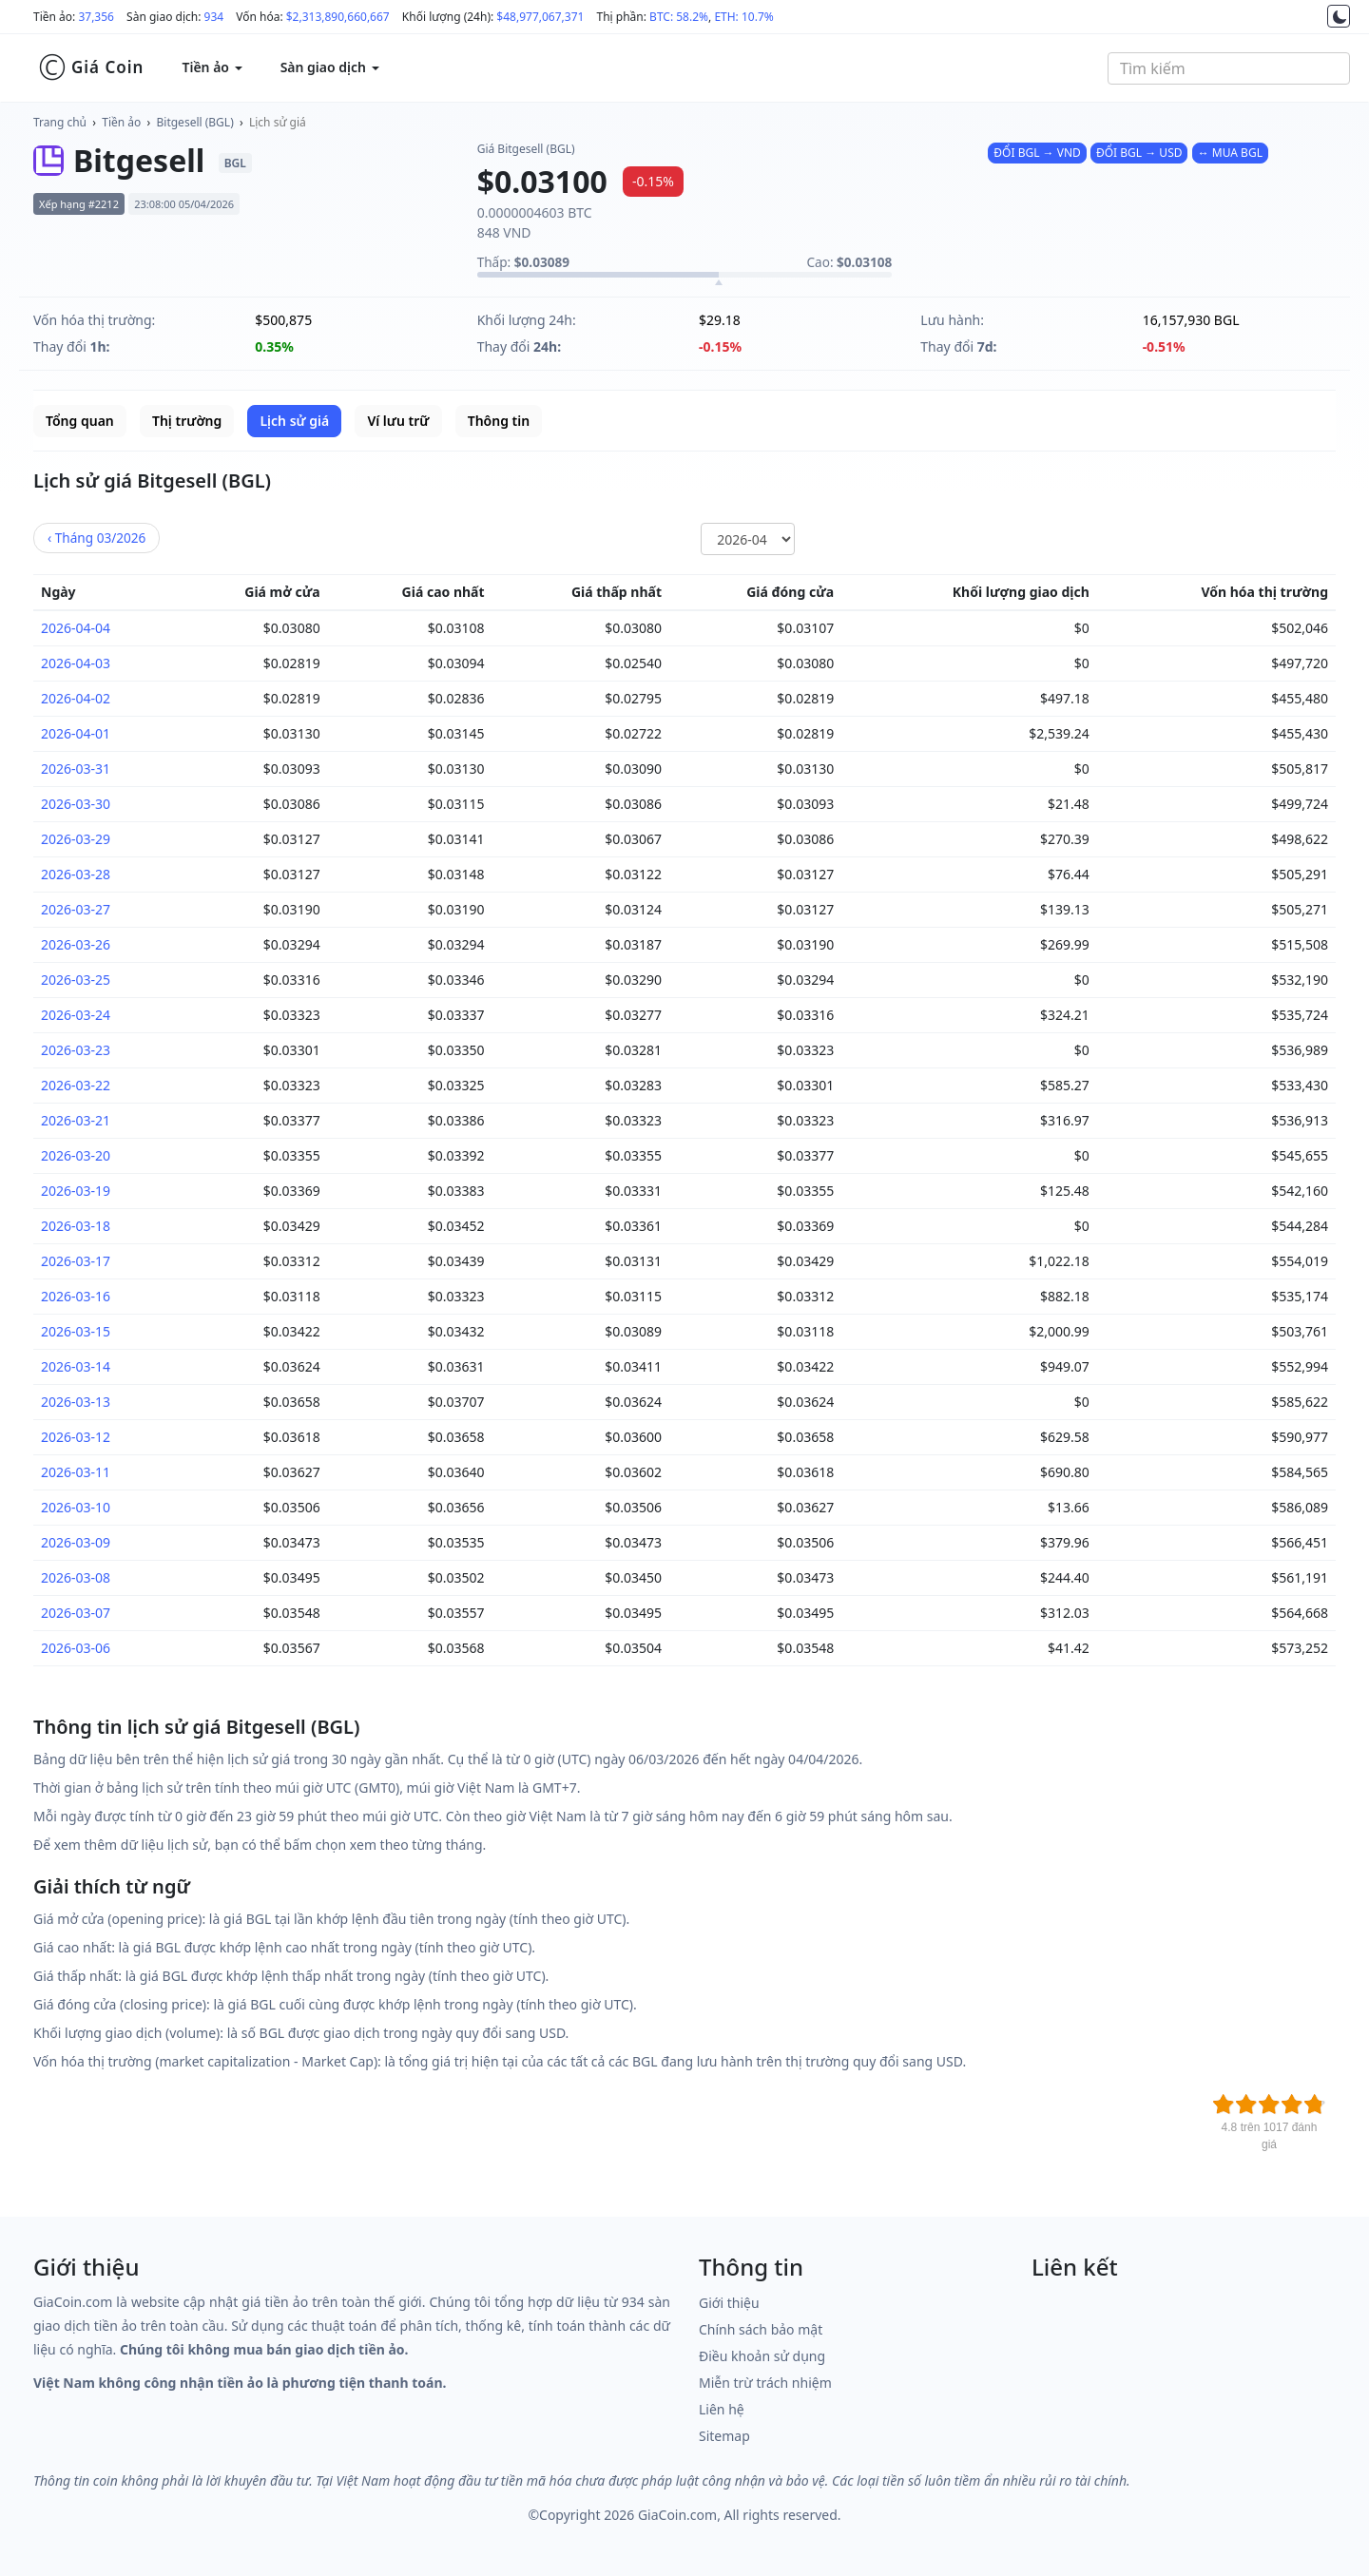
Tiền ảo (121, 122)
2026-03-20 (75, 1155)
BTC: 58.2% (678, 17)
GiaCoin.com (677, 2515)
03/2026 (96, 538)
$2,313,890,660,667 (338, 17)
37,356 (96, 17)
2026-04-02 (75, 698)
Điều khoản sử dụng (762, 2356)
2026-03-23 (75, 1050)
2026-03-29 (75, 839)
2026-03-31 (75, 768)
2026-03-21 (75, 1120)
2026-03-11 (75, 1472)
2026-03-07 (75, 1613)
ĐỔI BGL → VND (1036, 152)
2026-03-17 (75, 1261)
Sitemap (724, 2436)
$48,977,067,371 (540, 17)
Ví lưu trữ (398, 421)
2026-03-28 (75, 874)
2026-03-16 (75, 1296)
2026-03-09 (75, 1542)
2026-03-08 (75, 1577)
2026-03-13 (75, 1402)
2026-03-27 (75, 909)
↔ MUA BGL (1230, 152)
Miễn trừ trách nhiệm (765, 2383)
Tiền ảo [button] (211, 67)
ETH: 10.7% (743, 17)
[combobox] (1229, 68)
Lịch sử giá (277, 122)
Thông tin (499, 421)
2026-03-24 (75, 1015)
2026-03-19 (75, 1191)
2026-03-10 (75, 1507)
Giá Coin (91, 67)
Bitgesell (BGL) (195, 122)
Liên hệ (721, 2409)
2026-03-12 (75, 1437)
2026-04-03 (75, 663)
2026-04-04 (75, 628)
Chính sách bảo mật (760, 2329)
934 (214, 17)
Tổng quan (80, 421)
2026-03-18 (75, 1226)
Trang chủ (60, 122)
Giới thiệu (729, 2303)
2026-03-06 (75, 1648)
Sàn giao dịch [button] (329, 67)
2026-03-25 (75, 980)
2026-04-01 (75, 733)
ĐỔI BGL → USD (1139, 152)
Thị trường (187, 421)
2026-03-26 (75, 944)
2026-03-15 (75, 1331)
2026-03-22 (75, 1085)
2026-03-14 (75, 1366)
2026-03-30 (75, 804)
